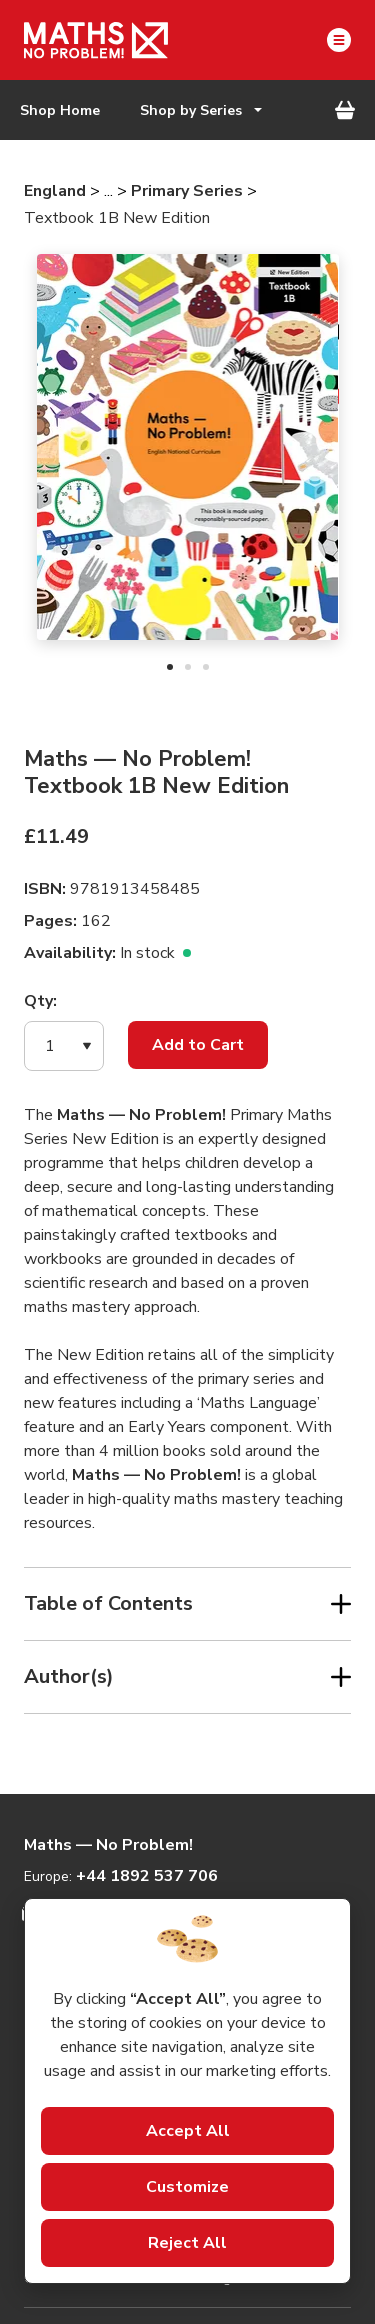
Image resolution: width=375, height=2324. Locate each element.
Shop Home (60, 110)
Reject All (187, 2243)
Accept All (188, 2131)
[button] (64, 1046)
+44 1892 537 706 (147, 1876)
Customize (187, 2187)
